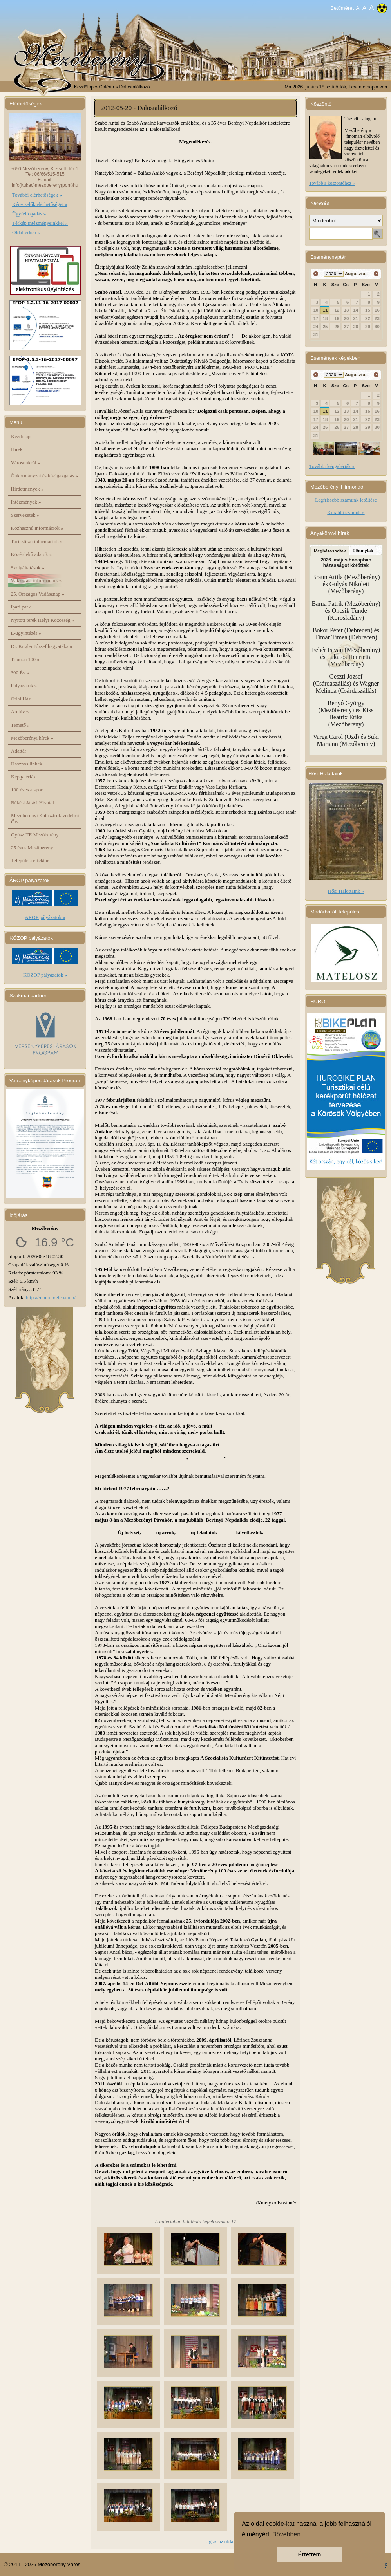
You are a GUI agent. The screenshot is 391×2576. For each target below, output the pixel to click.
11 (325, 310)
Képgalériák (23, 777)
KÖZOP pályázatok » (45, 975)
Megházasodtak (330, 551)
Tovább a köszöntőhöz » (332, 183)
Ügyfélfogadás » (29, 214)
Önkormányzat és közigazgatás (44, 475)
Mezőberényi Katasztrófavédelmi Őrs (45, 818)
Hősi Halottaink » (346, 891)
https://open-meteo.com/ (51, 1297)
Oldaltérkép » (26, 232)
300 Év (20, 672)
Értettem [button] (309, 2554)
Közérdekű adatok (31, 554)
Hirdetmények (27, 489)
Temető (20, 725)
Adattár (18, 751)
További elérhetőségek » (37, 195)
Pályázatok (24, 685)
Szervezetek (25, 515)
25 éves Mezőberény (32, 847)
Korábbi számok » (345, 512)
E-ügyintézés (26, 633)
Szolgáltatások (28, 567)
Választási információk (36, 580)
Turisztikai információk (37, 541)
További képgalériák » (332, 466)
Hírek (17, 449)
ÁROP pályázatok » (45, 917)
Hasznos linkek (26, 764)
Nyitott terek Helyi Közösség (42, 620)
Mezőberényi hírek (32, 738)
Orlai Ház (21, 699)
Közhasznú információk (37, 528)
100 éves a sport (27, 789)
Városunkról (25, 463)
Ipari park (23, 607)
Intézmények (26, 502)
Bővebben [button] (286, 2534)
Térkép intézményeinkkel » (40, 223)
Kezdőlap (84, 87)
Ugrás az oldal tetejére (228, 2541)
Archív (20, 712)
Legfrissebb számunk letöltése (346, 500)
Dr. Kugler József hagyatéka (41, 646)
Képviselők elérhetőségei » (39, 204)
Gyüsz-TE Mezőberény (35, 835)
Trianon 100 (25, 659)
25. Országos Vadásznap (37, 594)
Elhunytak (363, 550)
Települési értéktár (30, 860)
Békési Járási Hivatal (32, 802)
